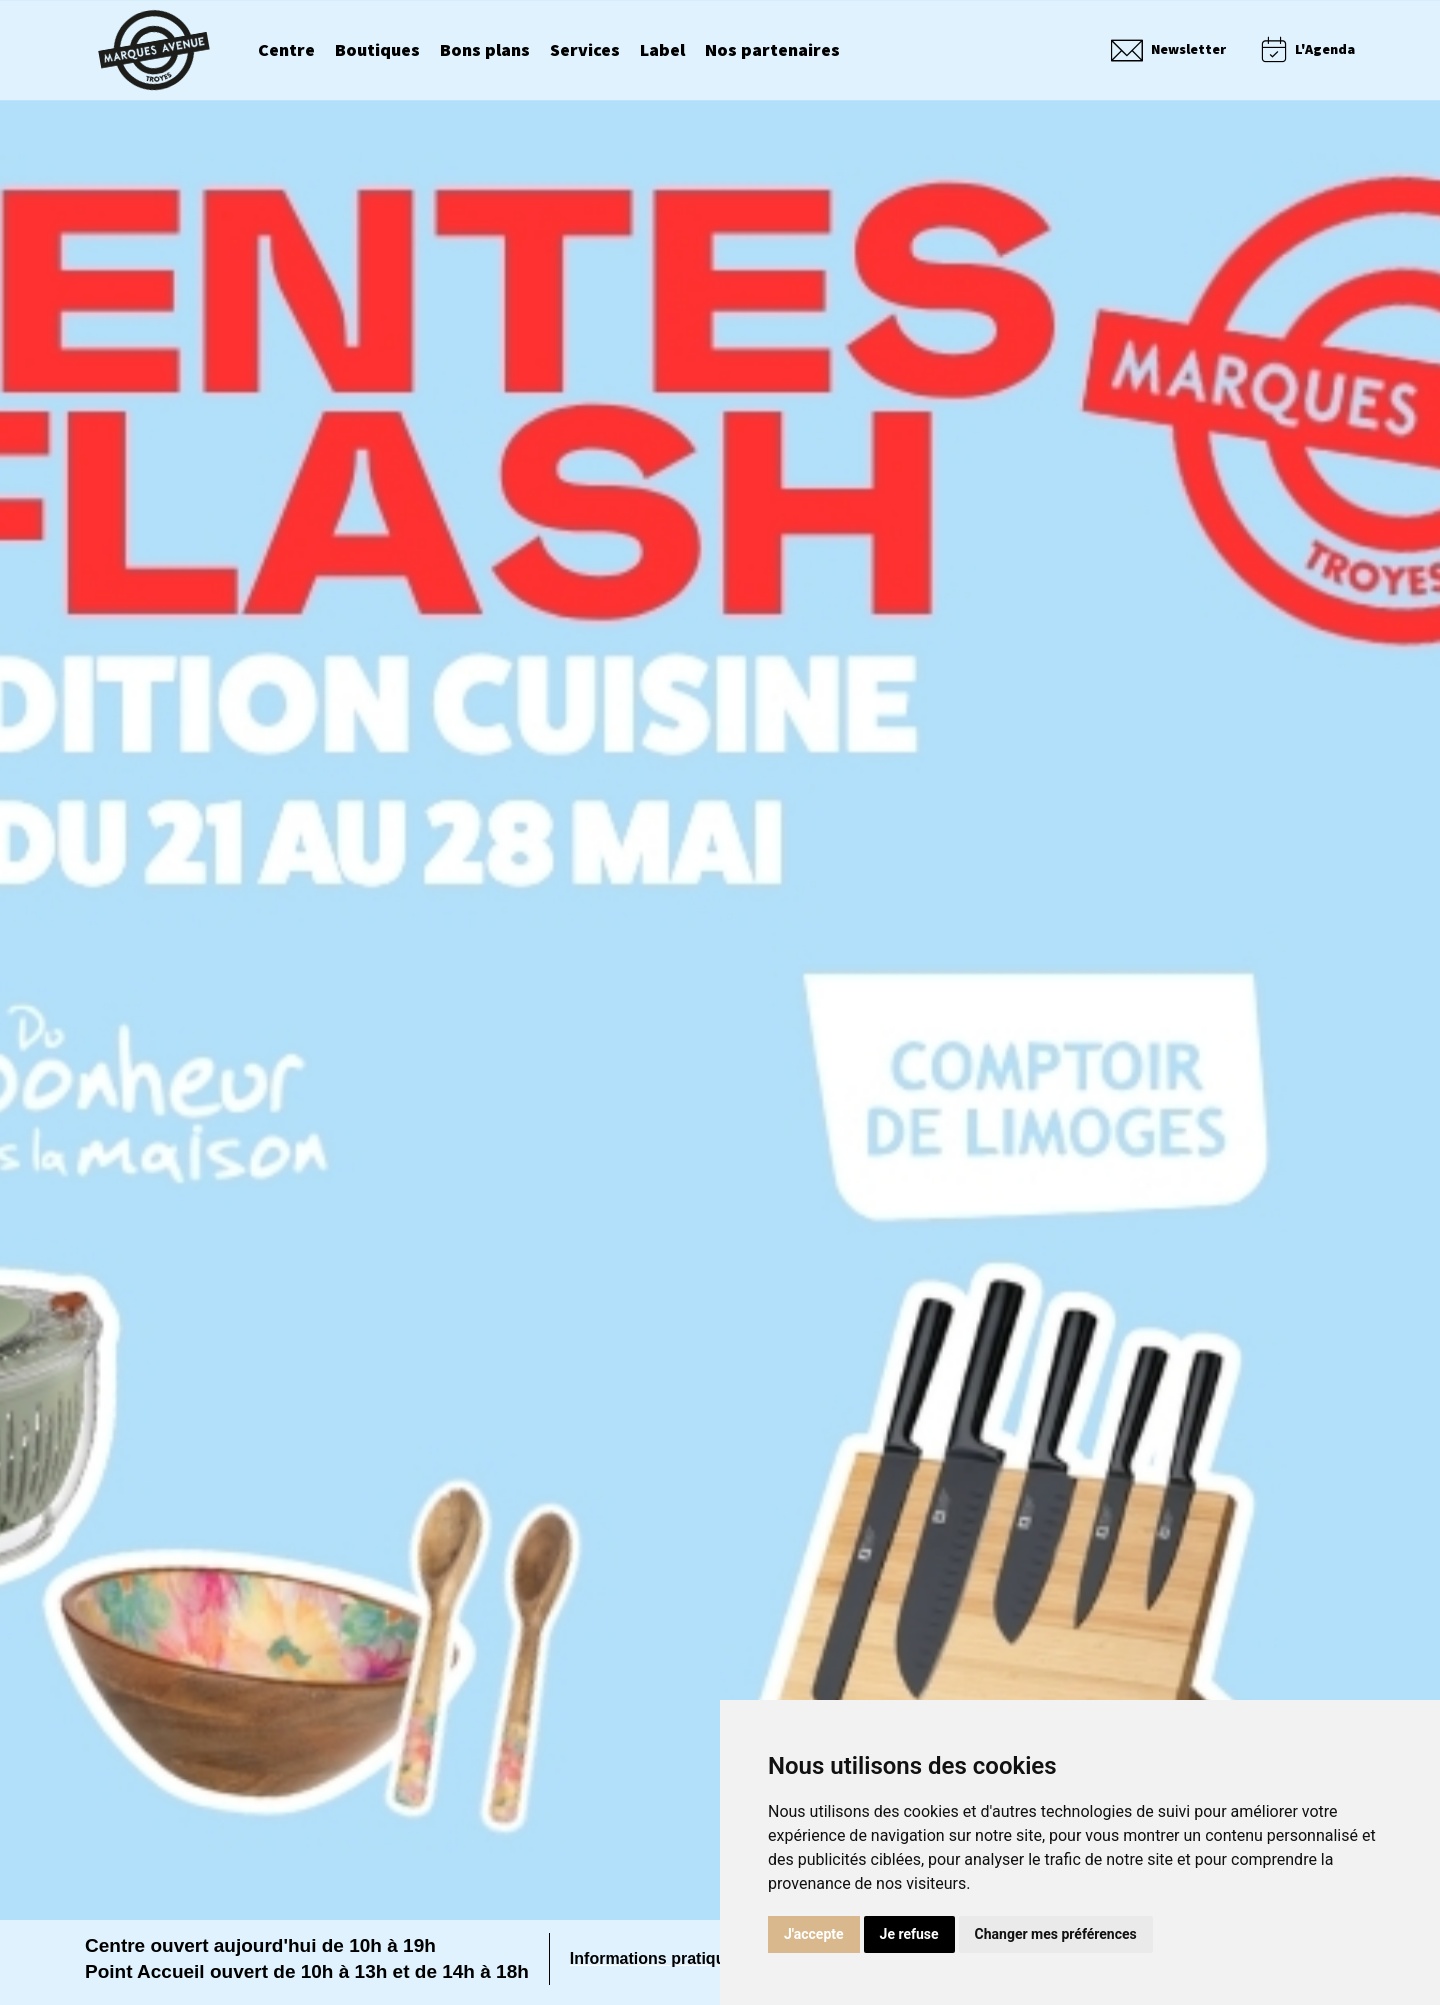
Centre (286, 51)
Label (662, 51)
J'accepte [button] (814, 1934)
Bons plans (485, 51)
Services (585, 51)
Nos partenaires (772, 51)
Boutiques (377, 51)
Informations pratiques (656, 1958)
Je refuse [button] (909, 1934)
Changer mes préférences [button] (1056, 1934)
